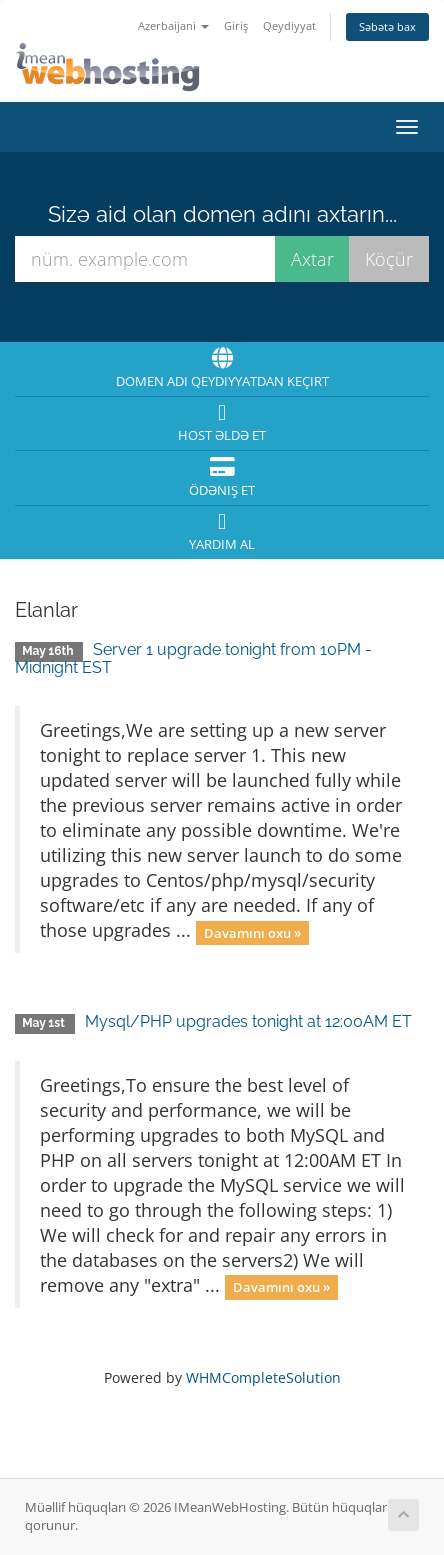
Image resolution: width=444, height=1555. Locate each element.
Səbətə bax (387, 26)
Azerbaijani (173, 25)
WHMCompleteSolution (263, 1377)
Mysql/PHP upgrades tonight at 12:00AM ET (248, 1021)
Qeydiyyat (289, 25)
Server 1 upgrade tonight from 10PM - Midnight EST (193, 658)
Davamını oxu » (252, 932)
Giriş (236, 25)
